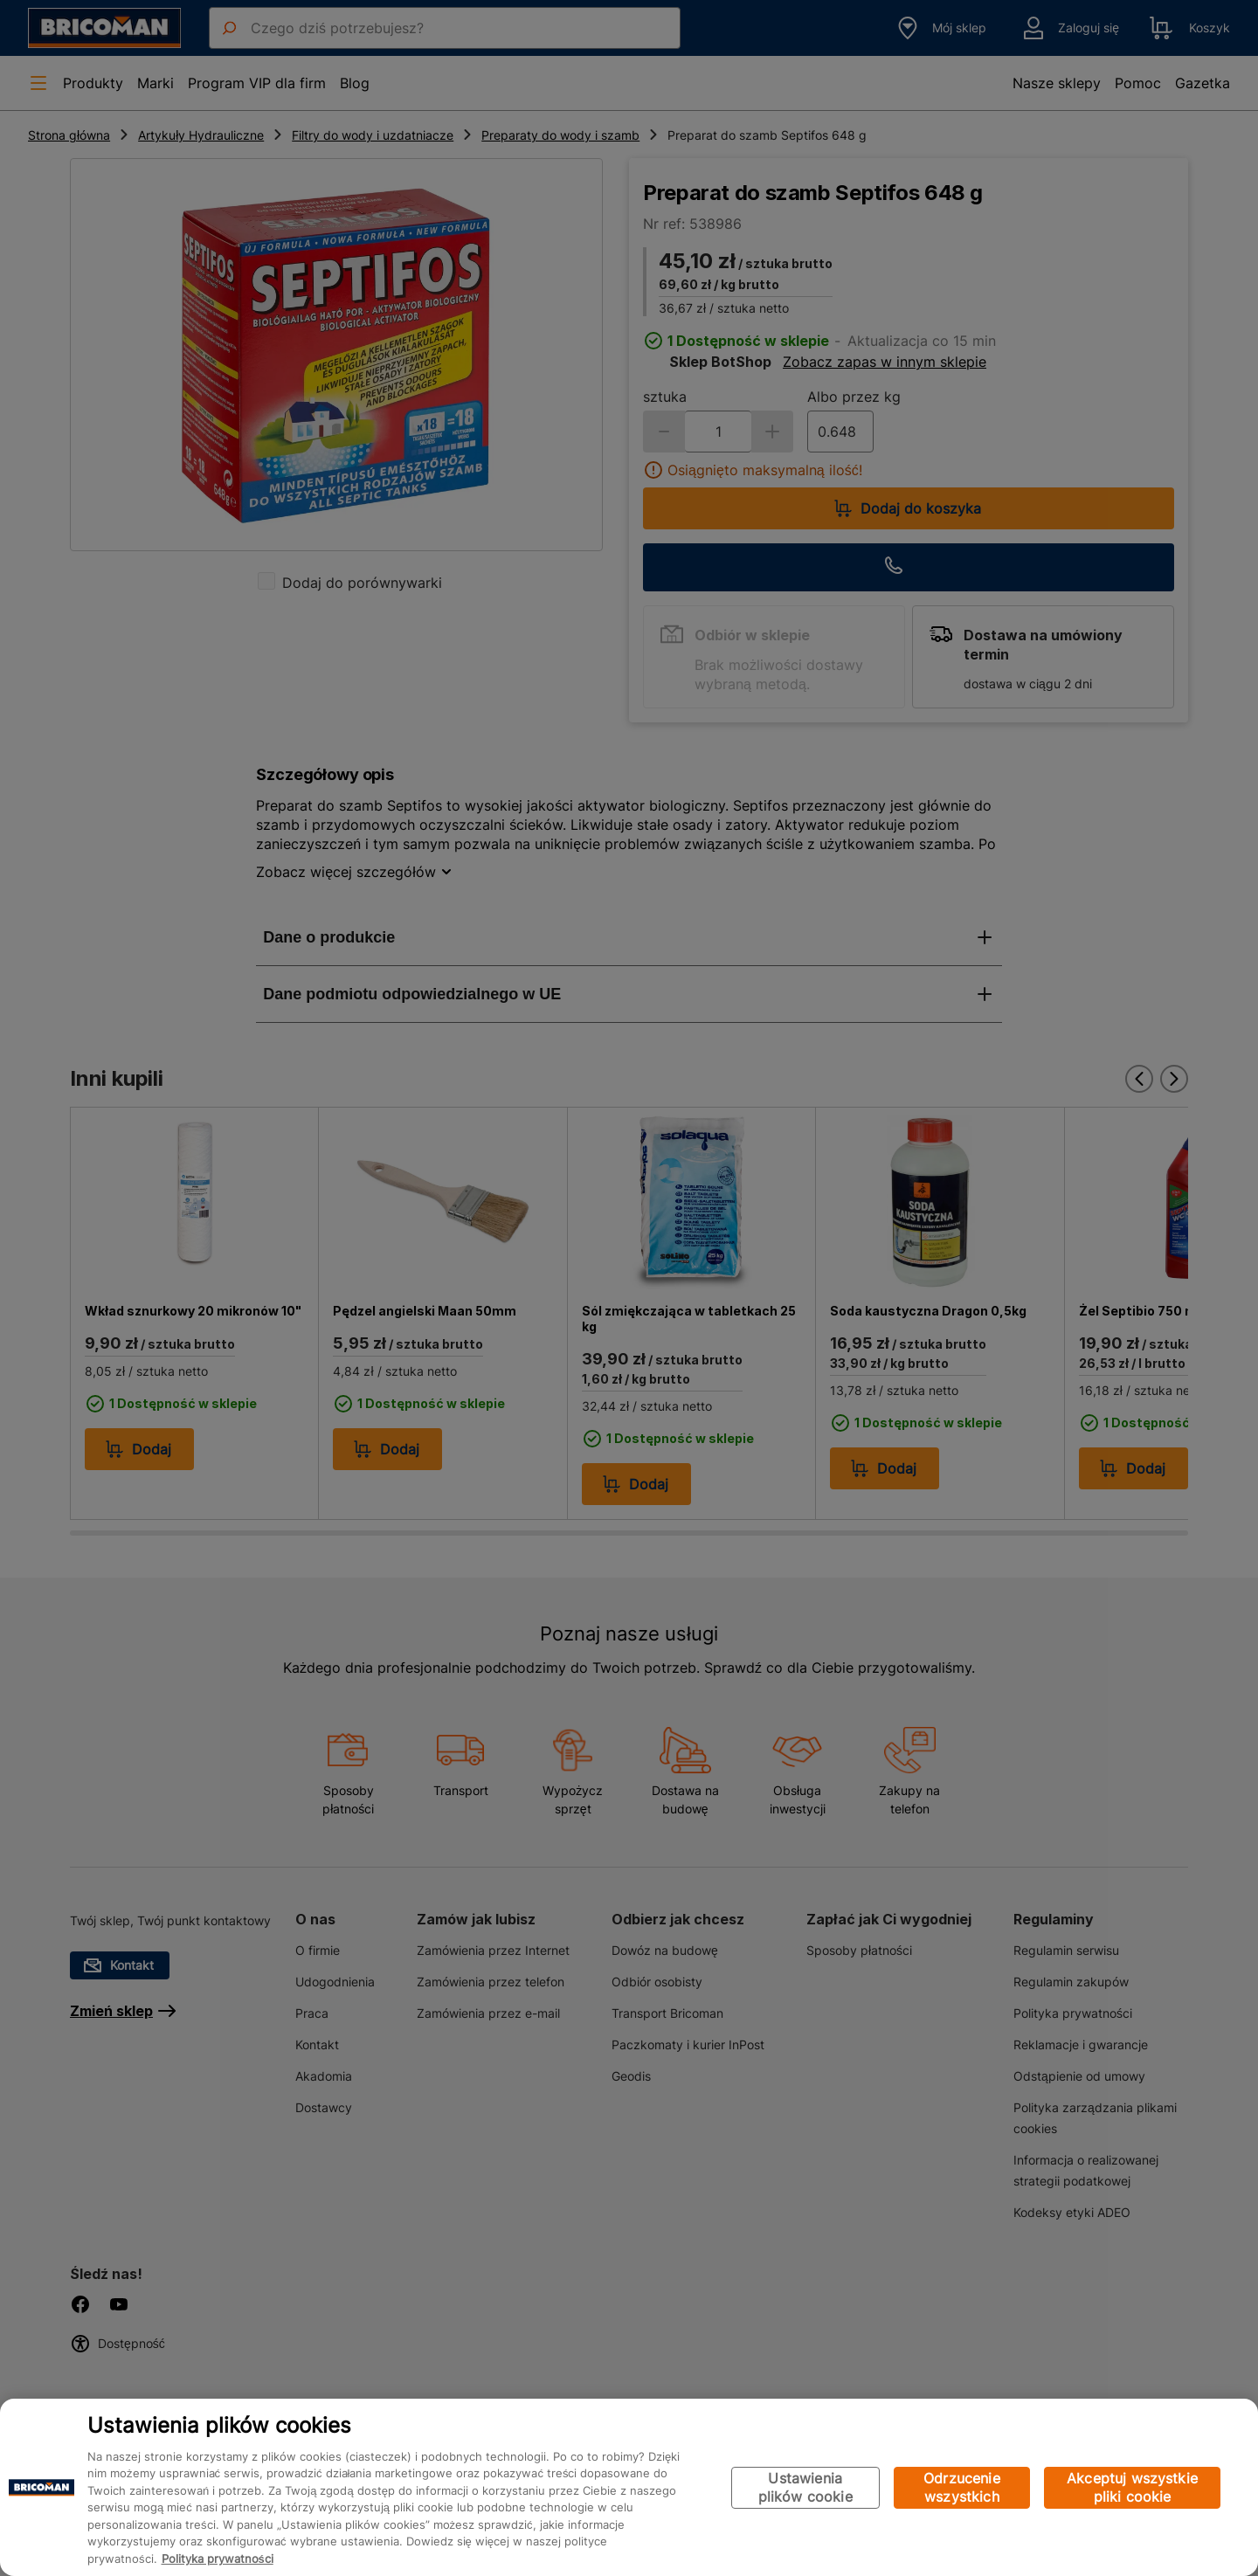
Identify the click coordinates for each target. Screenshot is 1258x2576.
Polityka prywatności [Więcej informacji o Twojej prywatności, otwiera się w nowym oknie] (217, 2559)
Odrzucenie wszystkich (961, 2487)
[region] (629, 2487)
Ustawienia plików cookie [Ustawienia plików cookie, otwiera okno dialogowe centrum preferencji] (805, 2487)
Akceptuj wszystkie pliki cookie (1132, 2487)
